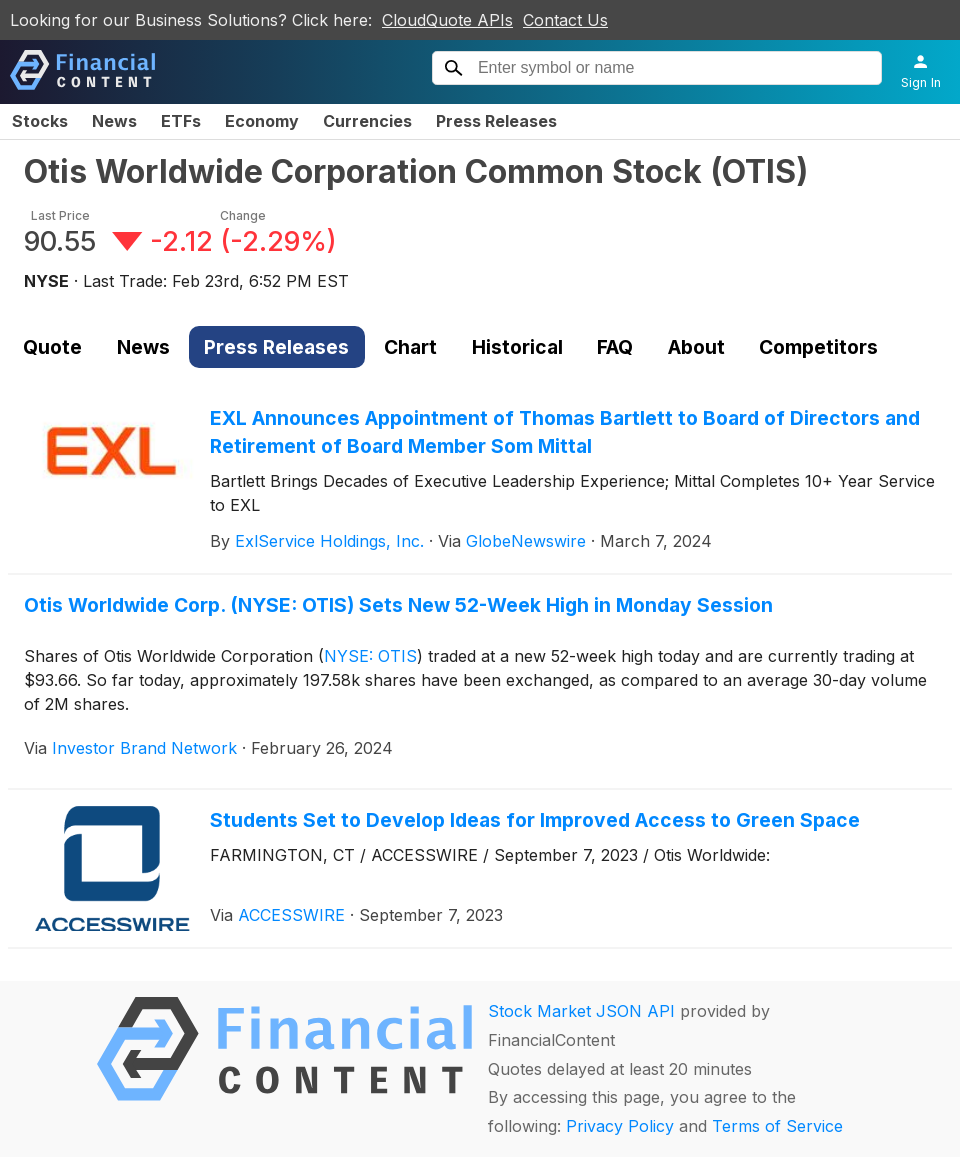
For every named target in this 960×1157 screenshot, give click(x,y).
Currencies (367, 121)
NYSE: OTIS (370, 656)
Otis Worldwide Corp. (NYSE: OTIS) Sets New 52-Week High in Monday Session (398, 605)
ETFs (181, 121)
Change (243, 215)
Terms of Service (777, 1126)
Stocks (40, 121)
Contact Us (565, 20)
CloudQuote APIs (447, 20)
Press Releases (496, 121)
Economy (262, 121)
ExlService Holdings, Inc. (329, 541)
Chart (410, 347)
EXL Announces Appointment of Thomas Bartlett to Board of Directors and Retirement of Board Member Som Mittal (565, 432)
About (696, 347)
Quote (52, 347)
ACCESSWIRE (291, 915)
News (114, 121)
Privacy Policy (620, 1126)
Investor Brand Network (144, 748)
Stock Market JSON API (581, 1011)
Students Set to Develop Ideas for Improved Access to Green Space (535, 820)
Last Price (60, 215)
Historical (517, 347)
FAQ (615, 347)
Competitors (818, 347)
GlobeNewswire (526, 541)
